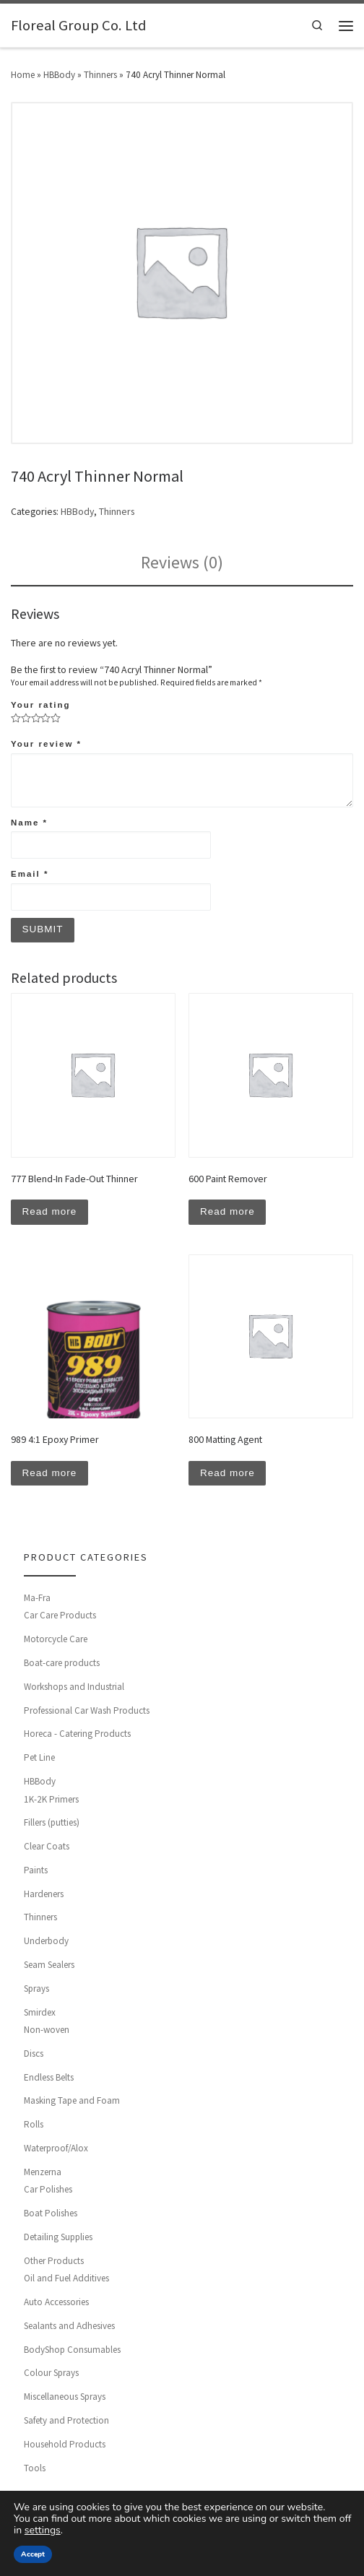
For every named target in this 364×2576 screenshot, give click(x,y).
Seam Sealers (49, 1967)
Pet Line (39, 1759)
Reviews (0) (182, 562)
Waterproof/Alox (56, 2150)
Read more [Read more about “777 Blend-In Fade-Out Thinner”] (50, 1212)
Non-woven (46, 2032)
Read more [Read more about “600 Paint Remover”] (228, 1212)
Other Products (54, 2262)
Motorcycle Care (55, 1641)
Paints (36, 1871)
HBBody (59, 75)
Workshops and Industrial (74, 1688)
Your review (46, 744)
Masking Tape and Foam (72, 2102)
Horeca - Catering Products (77, 1736)
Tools (35, 2469)
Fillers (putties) (51, 1824)
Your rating (40, 705)
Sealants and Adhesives (69, 2328)
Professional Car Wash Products (87, 1712)
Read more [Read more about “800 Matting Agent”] (228, 1475)
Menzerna (42, 2173)
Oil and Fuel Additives (66, 2280)
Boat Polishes (50, 2215)
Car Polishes (48, 2191)
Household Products (64, 2446)
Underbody (46, 1943)
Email (29, 873)
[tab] (182, 563)
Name (29, 822)
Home (23, 75)
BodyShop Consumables (72, 2351)
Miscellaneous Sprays (64, 2399)
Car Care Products (60, 1617)
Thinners (100, 75)
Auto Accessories (56, 2304)
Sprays (36, 1990)
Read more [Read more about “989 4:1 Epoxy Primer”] (50, 1475)
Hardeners (44, 1895)
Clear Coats (46, 1848)
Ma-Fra (37, 1599)
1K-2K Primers (51, 1801)
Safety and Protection (66, 2422)
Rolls (33, 2126)
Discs (33, 2056)
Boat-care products (62, 1665)
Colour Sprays (51, 2375)
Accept (33, 2554)
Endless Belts (49, 2079)
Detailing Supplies (58, 2239)
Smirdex (40, 2014)
